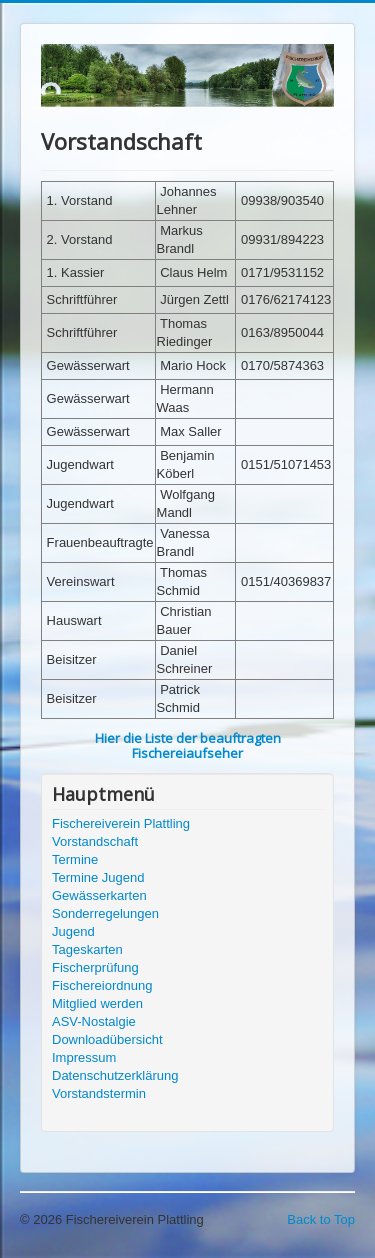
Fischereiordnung (102, 985)
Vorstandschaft (95, 841)
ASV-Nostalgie (94, 1021)
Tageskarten (87, 949)
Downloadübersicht (107, 1039)
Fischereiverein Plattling (121, 823)
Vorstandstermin (99, 1093)
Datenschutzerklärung (115, 1075)
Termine (75, 859)
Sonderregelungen (105, 913)
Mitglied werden (97, 1003)
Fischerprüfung (95, 967)
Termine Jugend (98, 877)
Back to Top (321, 1219)
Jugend (73, 931)
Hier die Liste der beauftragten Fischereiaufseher (188, 745)
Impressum (84, 1057)
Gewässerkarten (99, 895)
